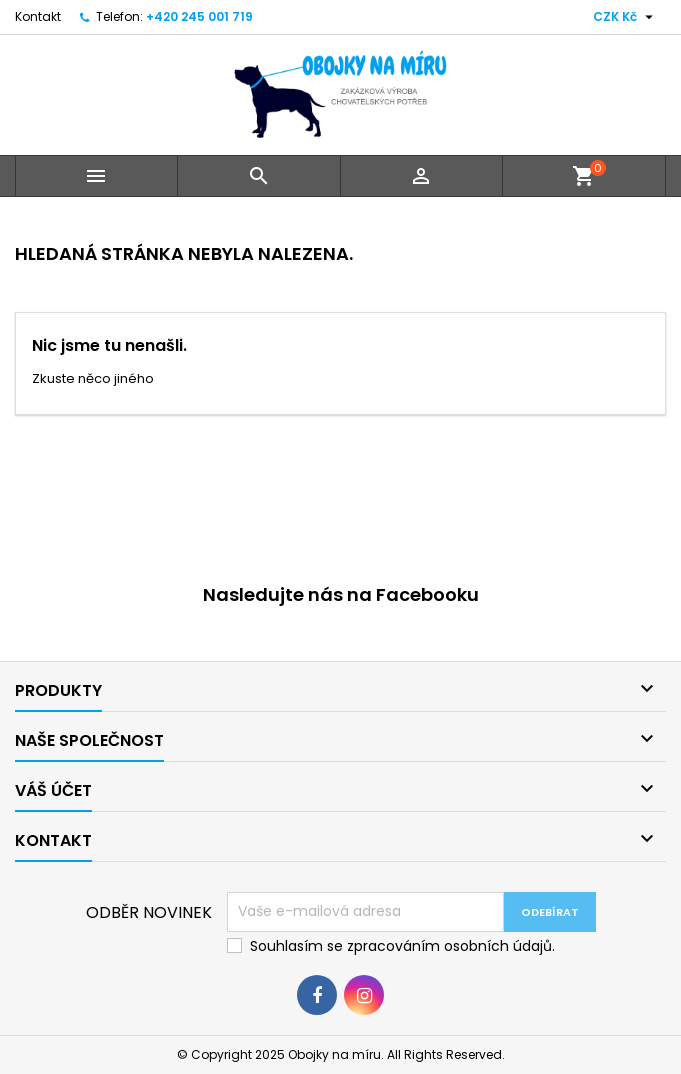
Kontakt (38, 16)
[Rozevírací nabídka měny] (625, 17)
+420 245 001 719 (199, 16)
